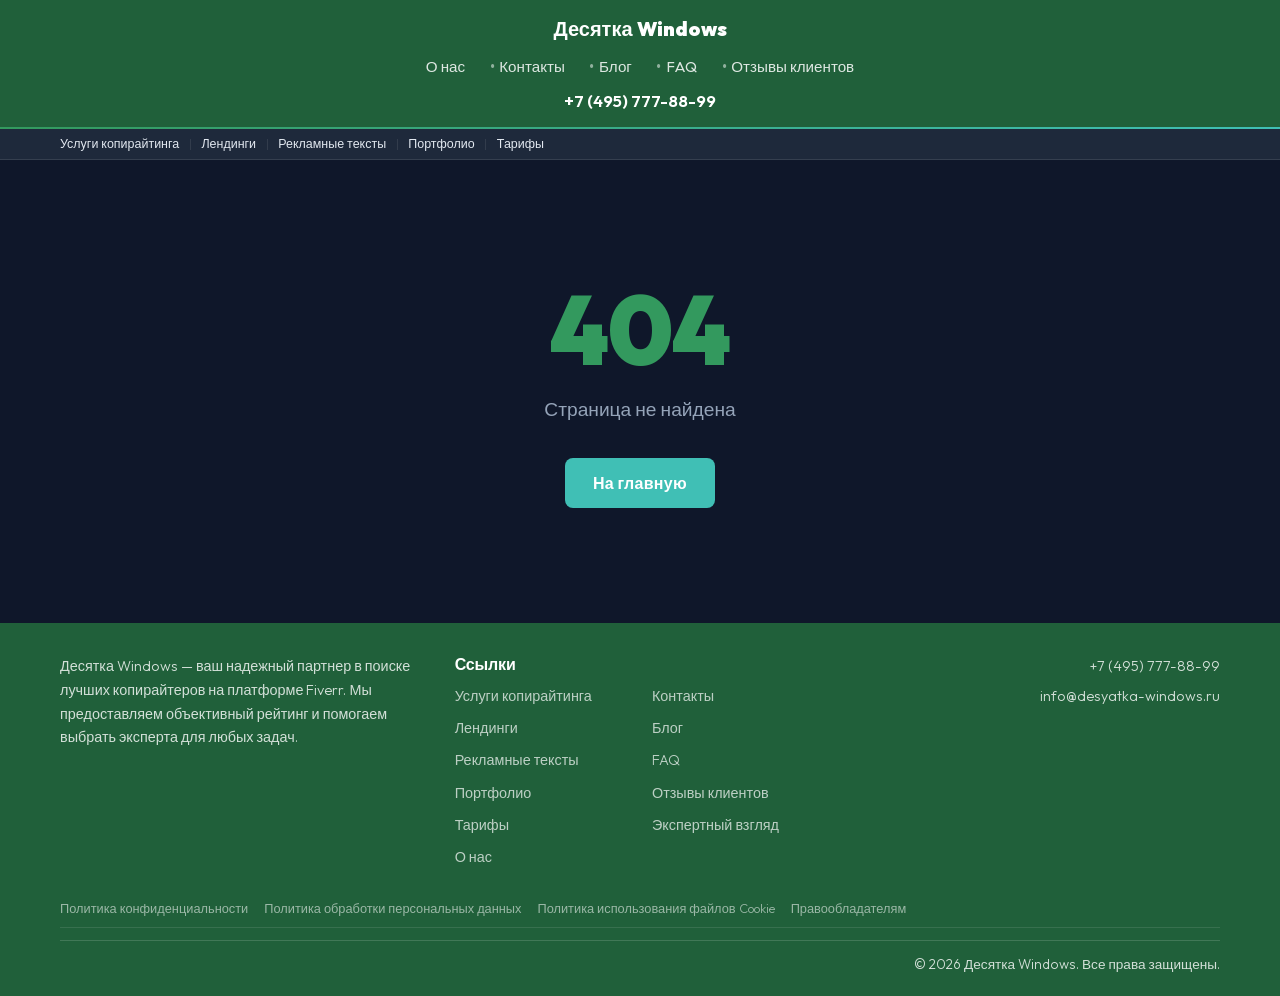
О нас (445, 66)
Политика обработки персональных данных (392, 908)
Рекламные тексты (332, 143)
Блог (615, 66)
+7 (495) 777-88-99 (640, 100)
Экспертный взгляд (715, 825)
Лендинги (228, 143)
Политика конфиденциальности (154, 908)
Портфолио (441, 143)
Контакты (532, 66)
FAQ (681, 66)
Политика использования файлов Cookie (655, 908)
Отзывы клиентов (792, 66)
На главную (640, 483)
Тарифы (520, 143)
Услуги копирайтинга (119, 143)
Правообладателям (849, 908)
